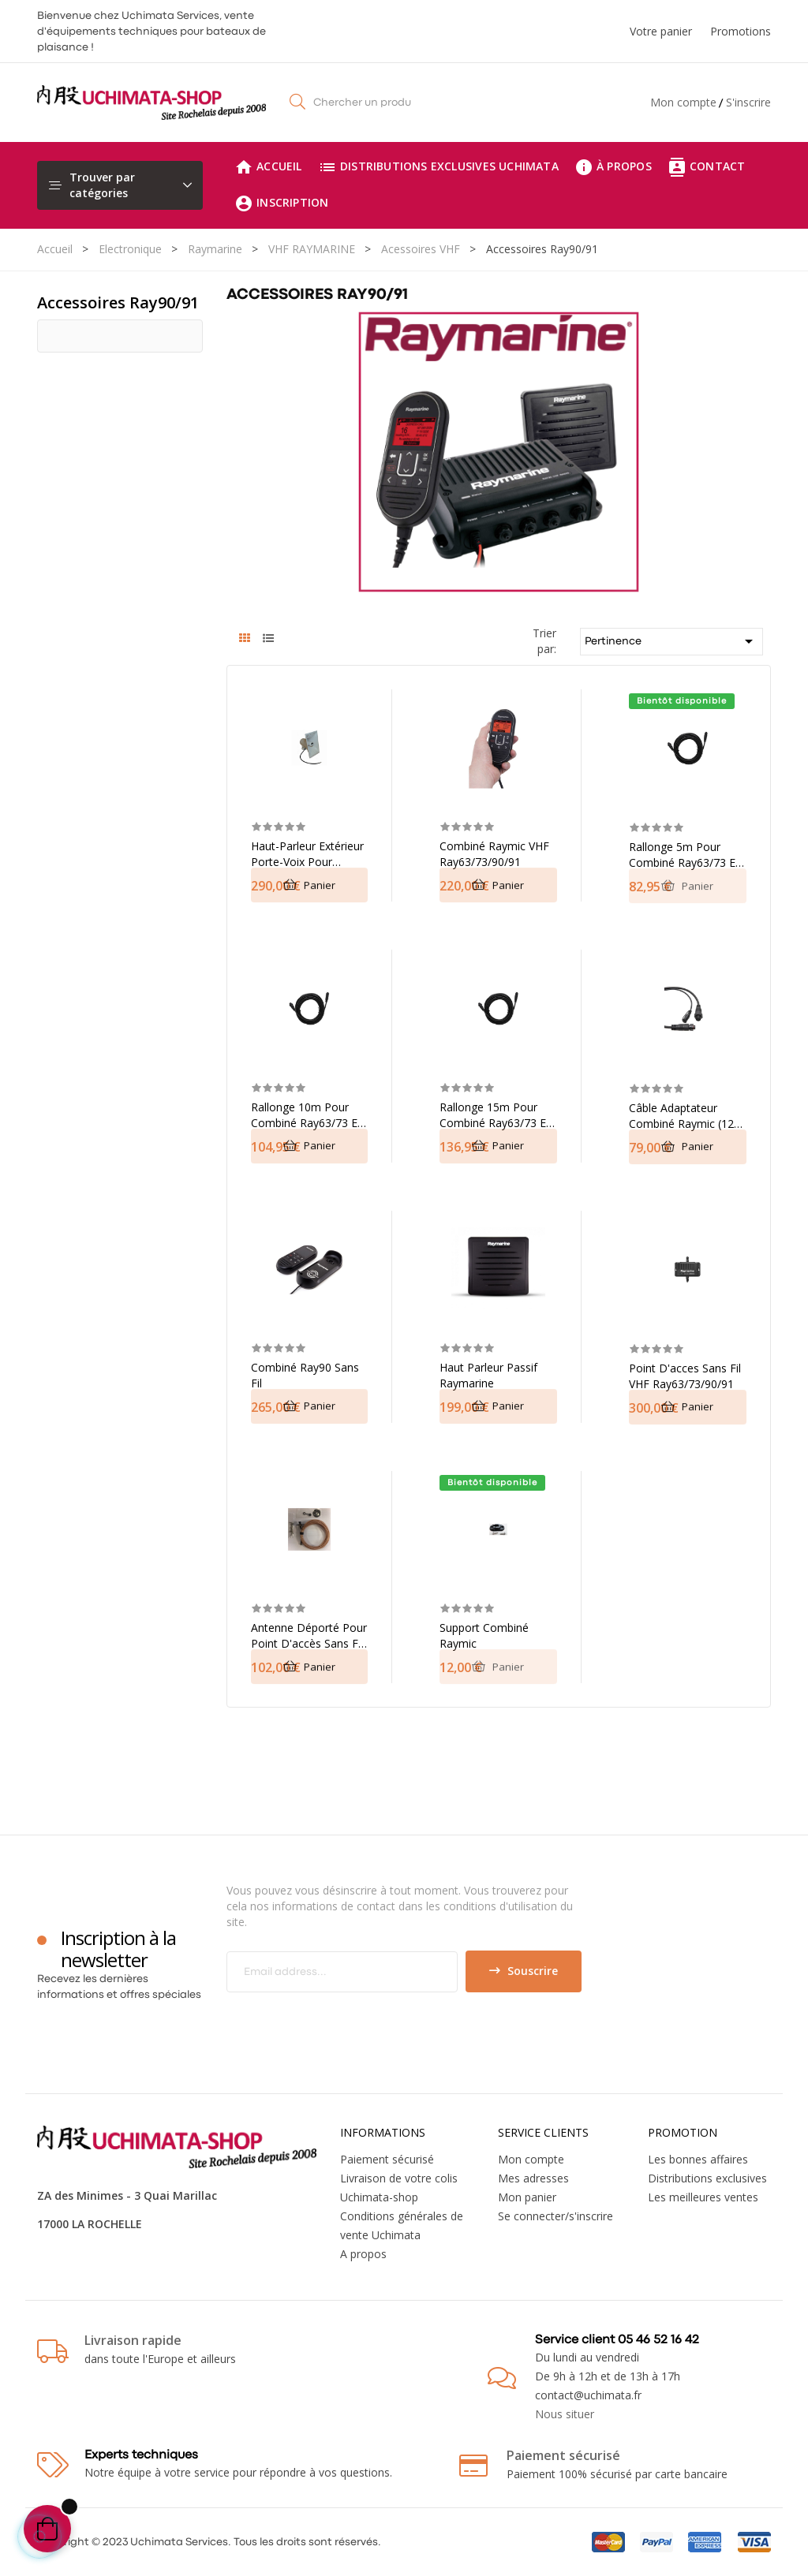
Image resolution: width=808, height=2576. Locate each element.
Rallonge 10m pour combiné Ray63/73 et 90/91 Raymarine (306, 1115)
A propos (363, 2253)
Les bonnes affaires (698, 2159)
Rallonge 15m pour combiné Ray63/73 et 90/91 (495, 1115)
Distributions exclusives (707, 2178)
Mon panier (527, 2197)
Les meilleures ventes (703, 2197)
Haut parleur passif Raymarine (488, 1375)
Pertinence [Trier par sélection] (672, 641)
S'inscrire (748, 102)
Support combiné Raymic (484, 1635)
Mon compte (683, 102)
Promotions (740, 31)
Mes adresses (533, 2178)
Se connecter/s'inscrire (555, 2215)
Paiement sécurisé (387, 2159)
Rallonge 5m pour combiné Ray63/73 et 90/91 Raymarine (684, 855)
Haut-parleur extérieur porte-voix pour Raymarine (307, 854)
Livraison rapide (132, 2340)
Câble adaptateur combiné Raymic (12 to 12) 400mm (681, 1116)
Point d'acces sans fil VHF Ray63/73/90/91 (685, 1376)
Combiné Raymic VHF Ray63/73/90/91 (494, 853)
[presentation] (358, 2023)
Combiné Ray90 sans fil (305, 1375)
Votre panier (661, 31)
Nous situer (564, 2413)
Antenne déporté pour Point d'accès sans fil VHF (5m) (309, 1636)
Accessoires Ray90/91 (118, 302)
